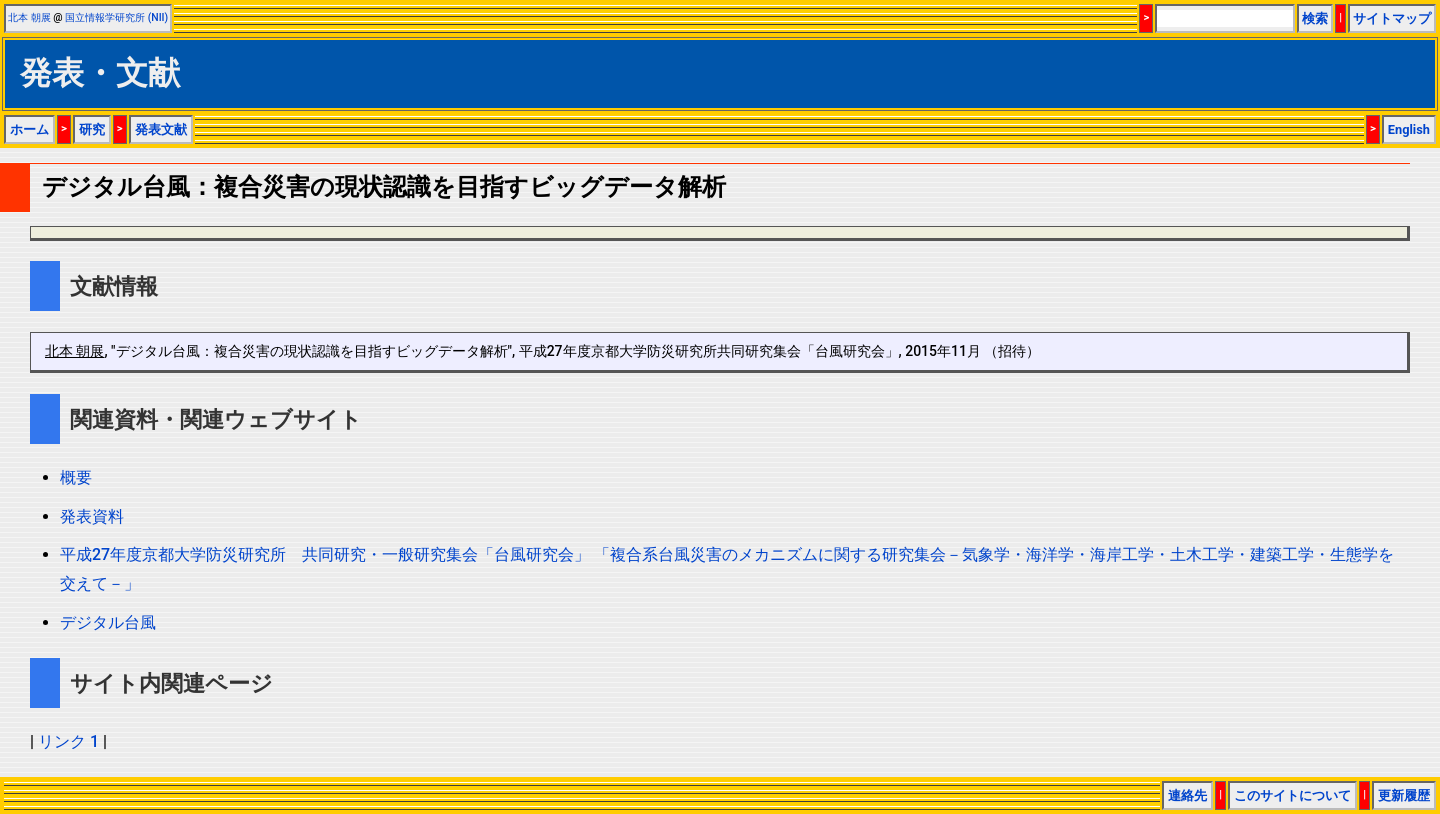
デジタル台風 (108, 622)
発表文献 (161, 129)
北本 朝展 (29, 17)
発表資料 (92, 516)
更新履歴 (1404, 795)
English (1409, 129)
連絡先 (1187, 795)
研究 (92, 129)
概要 (76, 477)
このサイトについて (1292, 795)
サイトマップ (1392, 18)
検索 (1315, 18)
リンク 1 (68, 741)
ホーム (29, 129)
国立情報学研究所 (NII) (116, 17)
